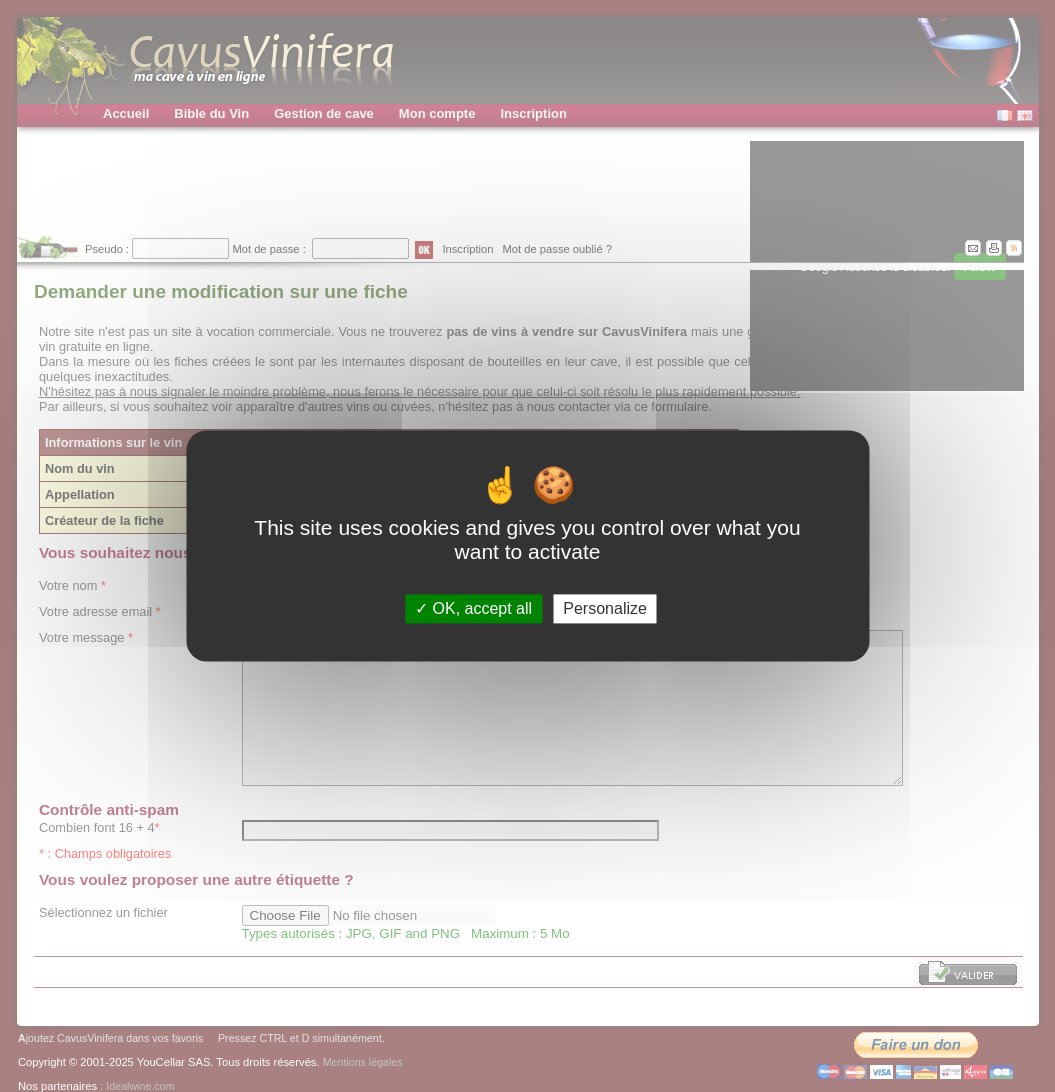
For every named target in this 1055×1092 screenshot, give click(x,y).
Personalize (605, 608)
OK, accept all (473, 608)
